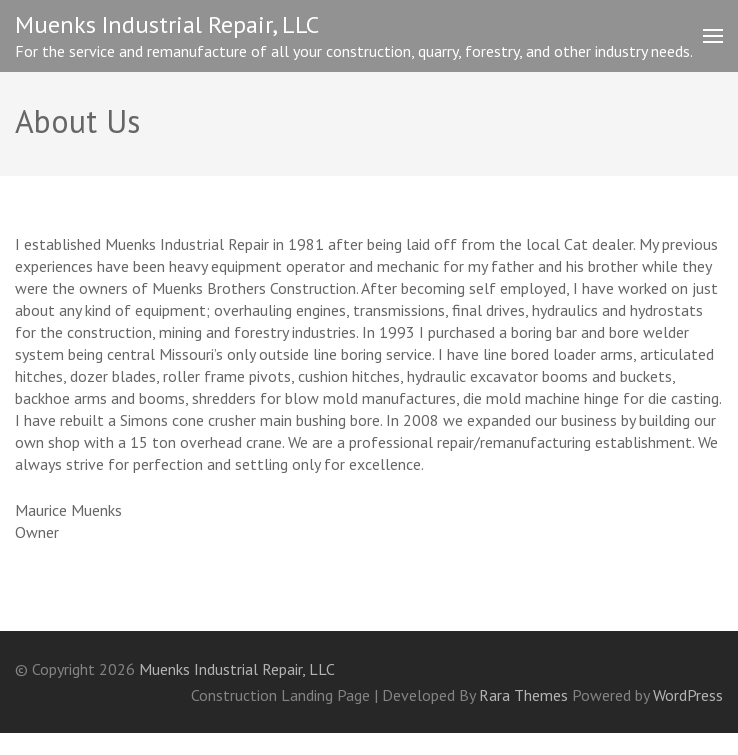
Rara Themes (525, 695)
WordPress (688, 695)
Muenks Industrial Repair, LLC (167, 24)
